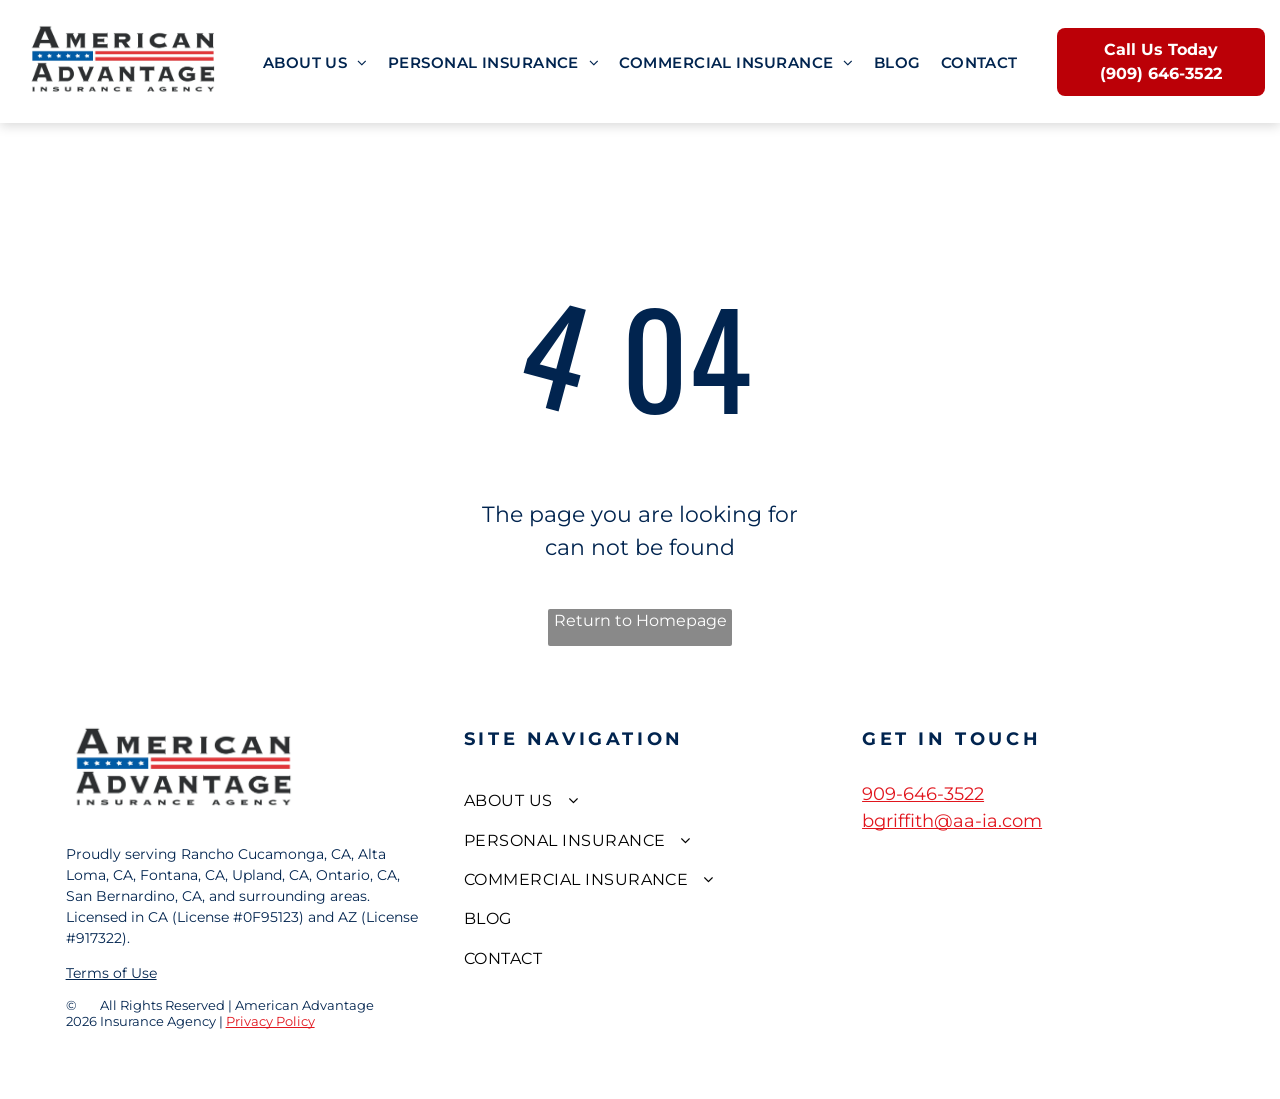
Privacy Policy (270, 1021)
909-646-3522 (923, 794)
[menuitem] (315, 63)
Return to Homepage (640, 620)
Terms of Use (111, 973)
